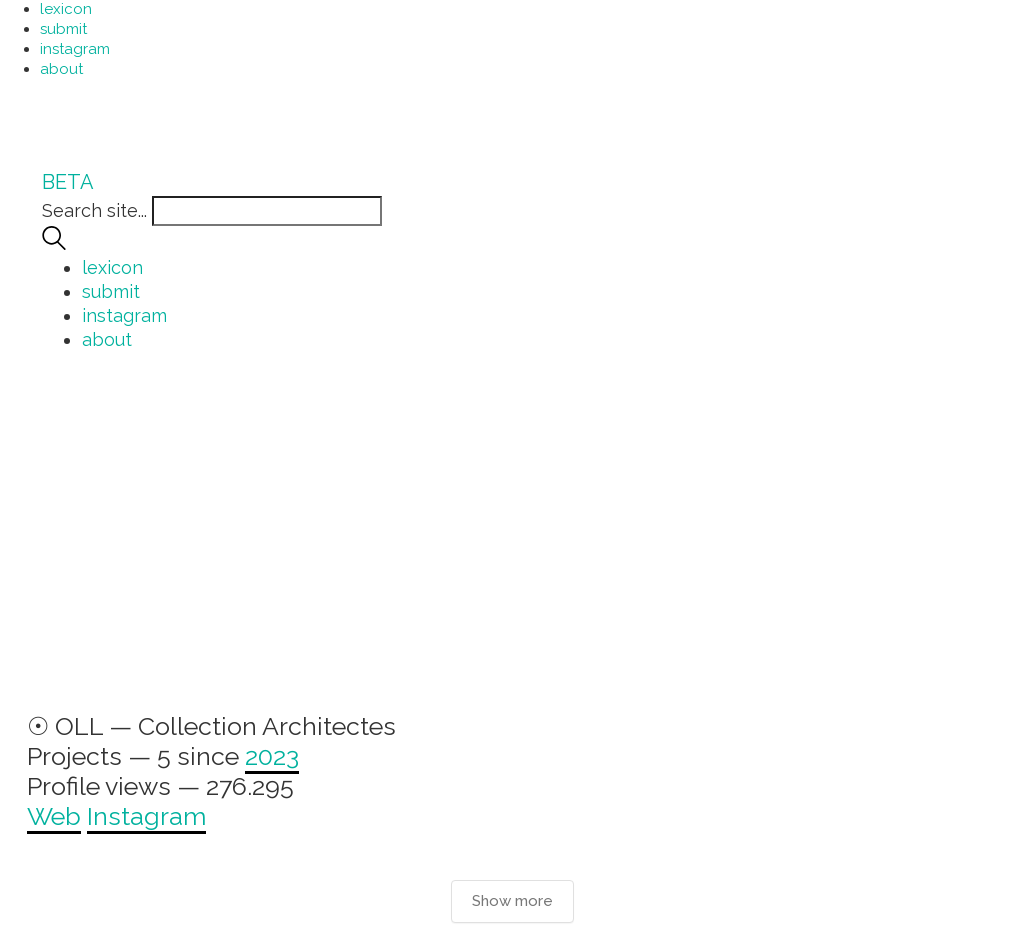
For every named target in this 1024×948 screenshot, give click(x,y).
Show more (512, 901)
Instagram (146, 816)
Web (54, 816)
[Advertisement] (512, 542)
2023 (272, 756)
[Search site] (54, 243)
